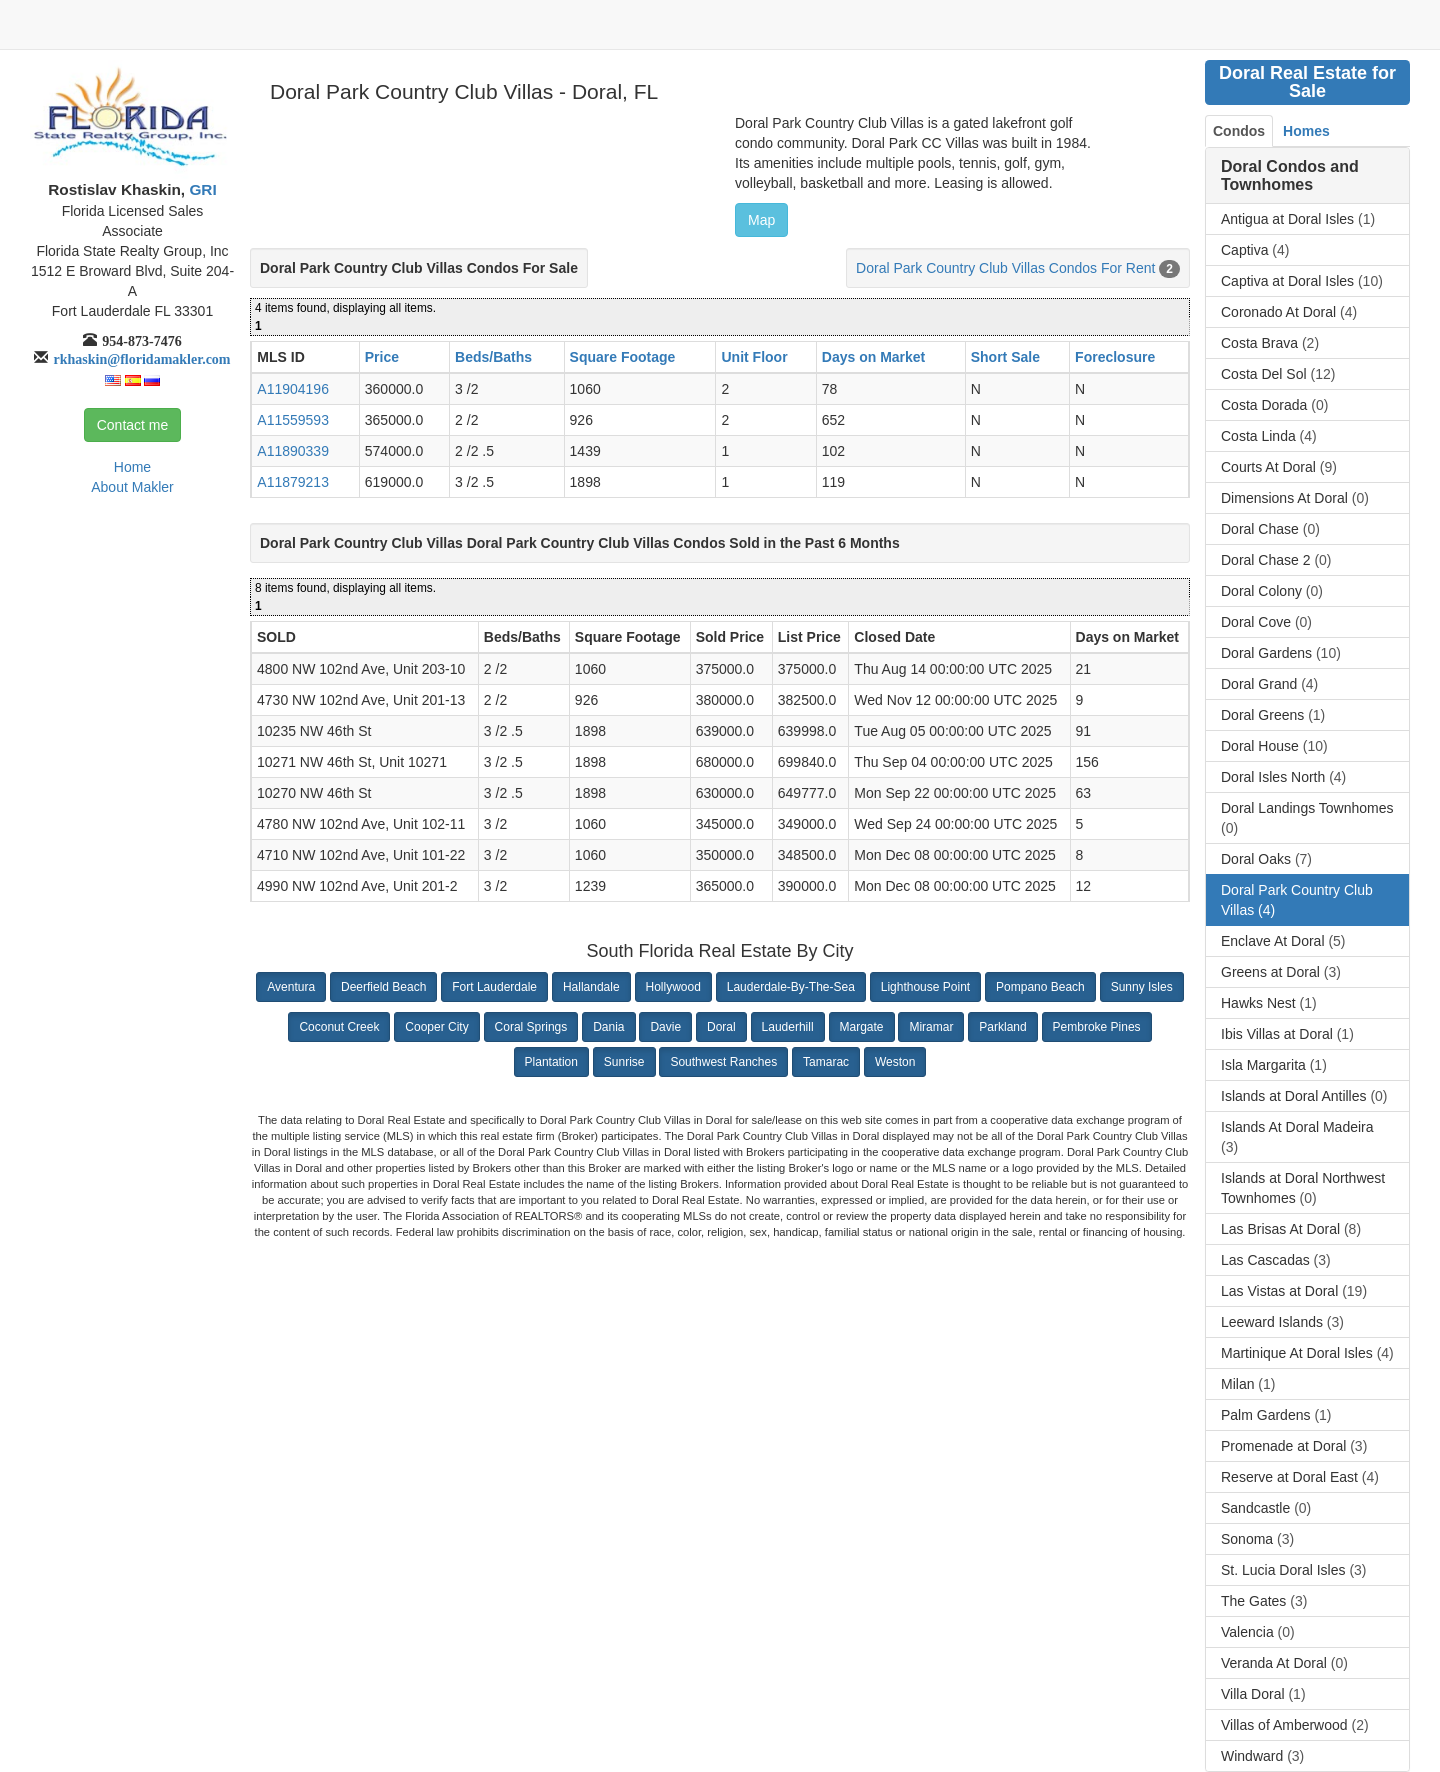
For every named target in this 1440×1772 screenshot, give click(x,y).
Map (761, 220)
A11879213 (293, 482)
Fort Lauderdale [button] (494, 987)
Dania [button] (608, 1027)
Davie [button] (665, 1027)
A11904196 (293, 389)
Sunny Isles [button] (1142, 987)
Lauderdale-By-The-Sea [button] (791, 987)
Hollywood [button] (673, 987)
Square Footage (623, 357)
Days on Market (873, 357)
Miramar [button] (931, 1027)
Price (382, 357)
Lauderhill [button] (788, 1027)
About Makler (132, 487)
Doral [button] (721, 1027)
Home (132, 467)
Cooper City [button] (436, 1027)
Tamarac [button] (826, 1062)
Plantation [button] (551, 1062)
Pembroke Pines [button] (1097, 1027)
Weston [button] (895, 1062)
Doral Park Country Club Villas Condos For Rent (1005, 268)
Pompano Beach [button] (1040, 987)
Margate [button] (862, 1027)
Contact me (133, 425)
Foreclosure (1115, 357)
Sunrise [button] (624, 1062)
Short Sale (1005, 357)
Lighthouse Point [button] (925, 987)
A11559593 (293, 420)
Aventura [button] (291, 987)
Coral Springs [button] (531, 1027)
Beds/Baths (493, 357)
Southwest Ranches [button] (723, 1062)
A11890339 (293, 451)
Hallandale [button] (591, 987)
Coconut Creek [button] (339, 1027)
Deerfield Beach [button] (383, 987)
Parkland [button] (1002, 1027)
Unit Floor (754, 357)
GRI (201, 189)
